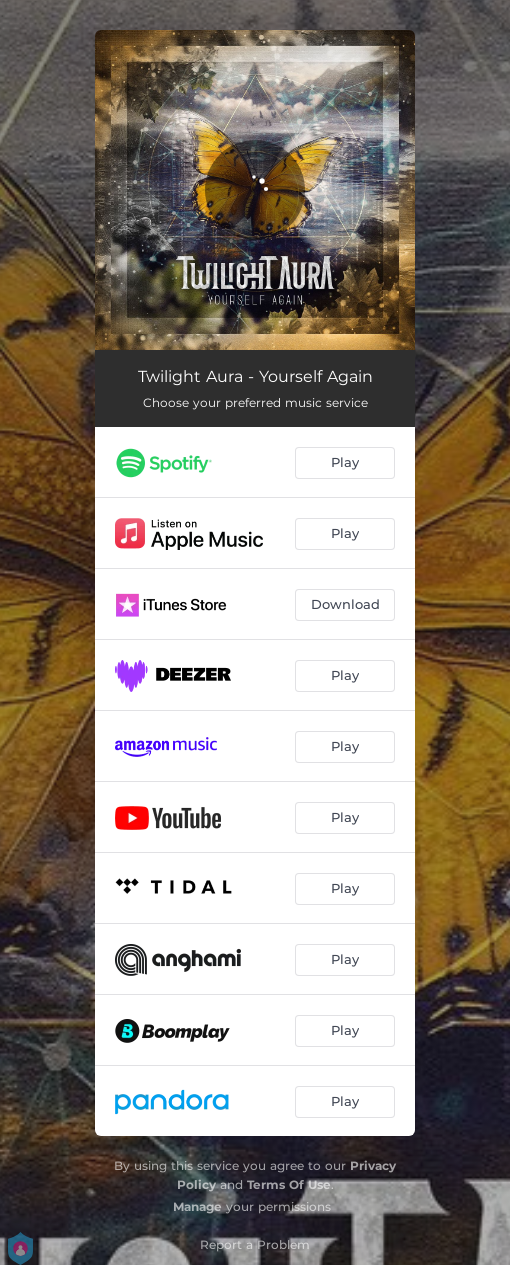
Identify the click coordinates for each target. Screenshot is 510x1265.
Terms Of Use (289, 1184)
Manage (197, 1206)
